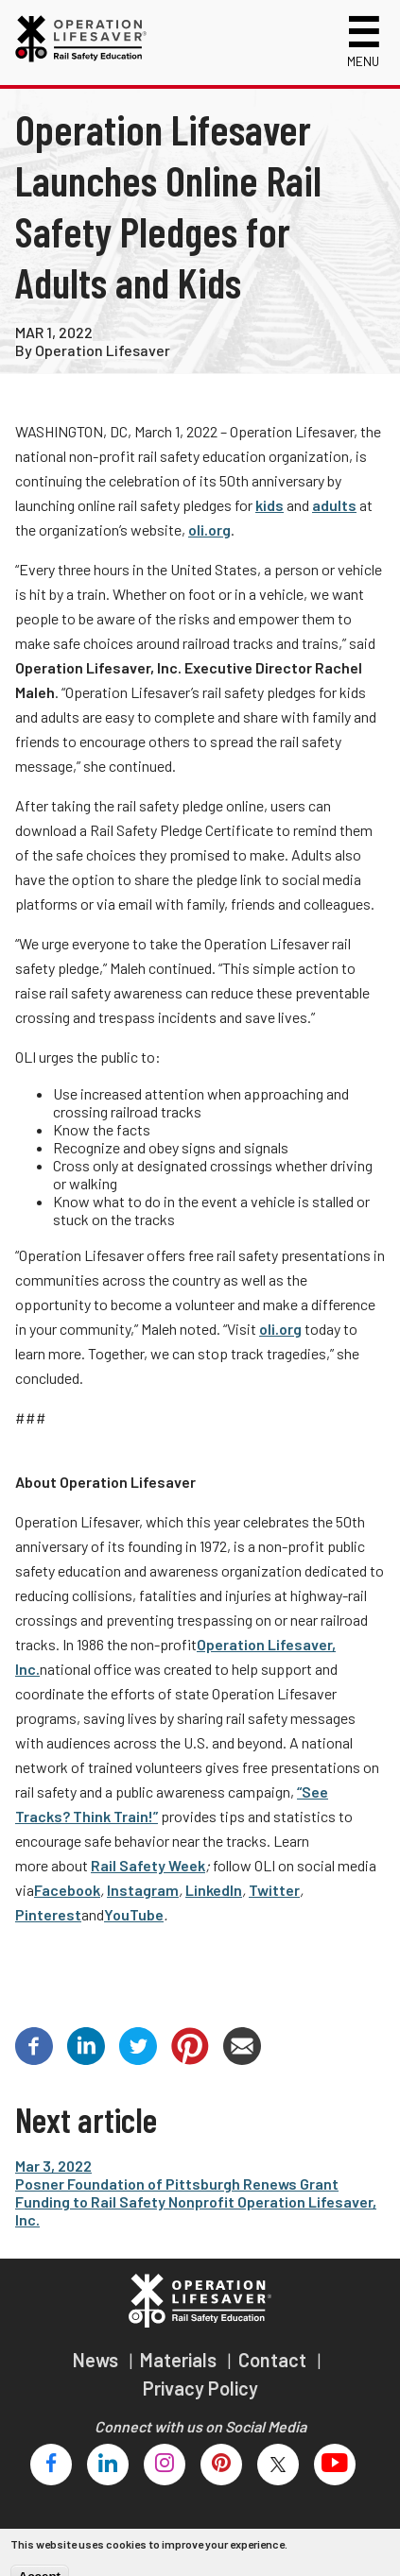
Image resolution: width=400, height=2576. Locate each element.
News (97, 2359)
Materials (180, 2359)
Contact (274, 2359)
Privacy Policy (200, 2388)
